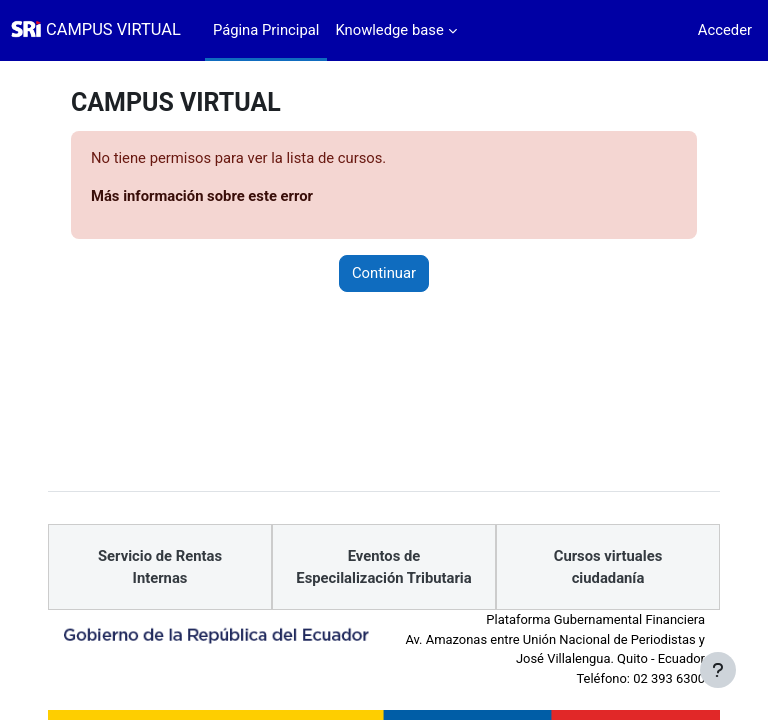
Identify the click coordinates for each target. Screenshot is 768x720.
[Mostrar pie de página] (718, 670)
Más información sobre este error (202, 196)
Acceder (725, 30)
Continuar (384, 273)
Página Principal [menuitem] (266, 30)
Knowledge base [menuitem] (389, 30)
